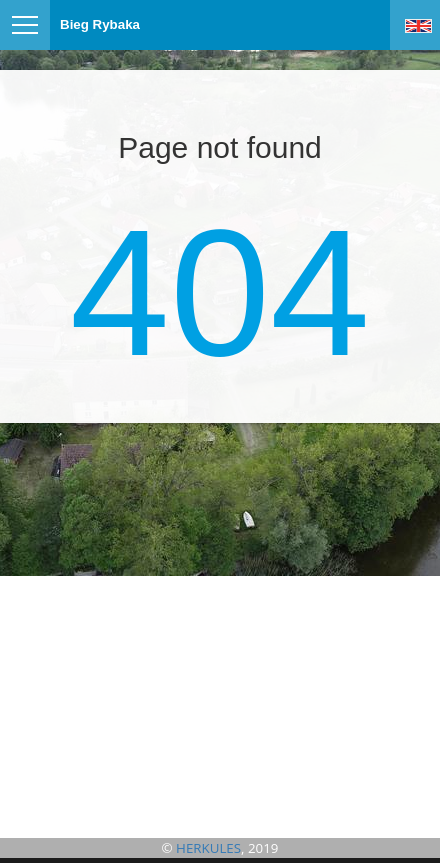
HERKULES (208, 848)
